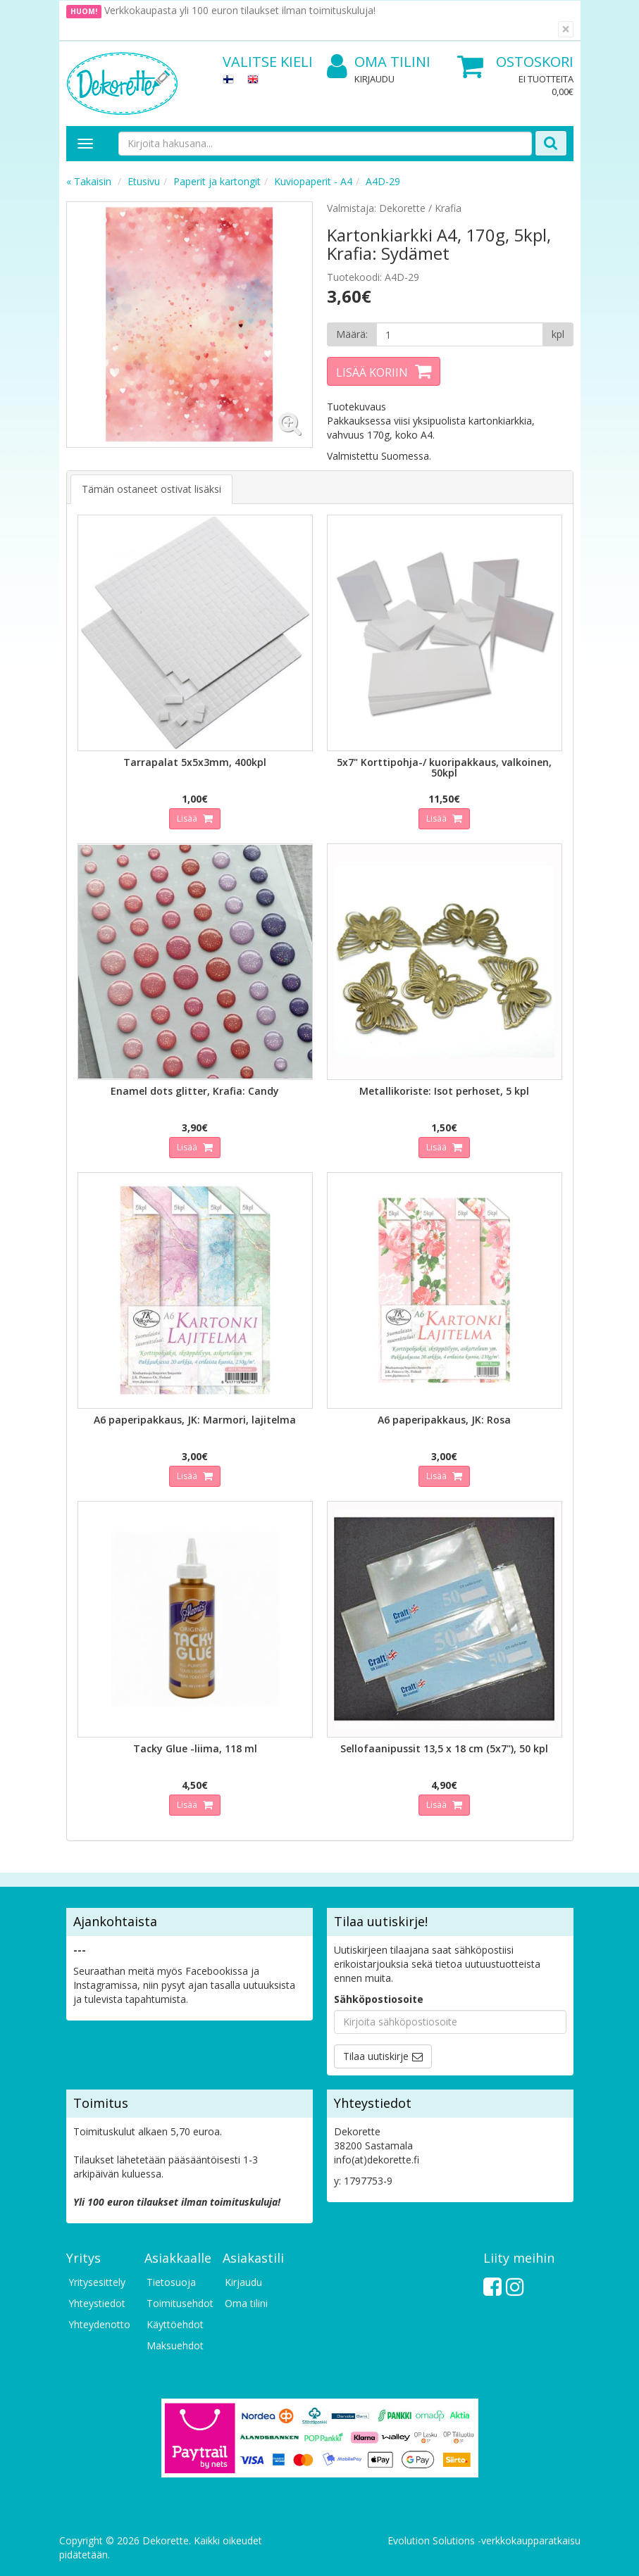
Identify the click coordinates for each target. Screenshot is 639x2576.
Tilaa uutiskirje (376, 2056)
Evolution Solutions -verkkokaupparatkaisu (484, 2540)
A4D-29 (383, 181)
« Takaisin (88, 181)
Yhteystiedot (96, 2303)
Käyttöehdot (175, 2324)
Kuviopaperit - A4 (313, 181)
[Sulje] (565, 29)
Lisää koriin (372, 372)
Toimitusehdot (178, 2303)
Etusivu (144, 181)
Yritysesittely (96, 2282)
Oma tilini (378, 62)
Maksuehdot (175, 2345)
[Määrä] (459, 334)
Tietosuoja (171, 2282)
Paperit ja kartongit (217, 181)
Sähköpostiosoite (378, 1999)
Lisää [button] (188, 818)
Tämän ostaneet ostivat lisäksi (151, 489)
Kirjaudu (374, 79)
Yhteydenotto (99, 2324)
